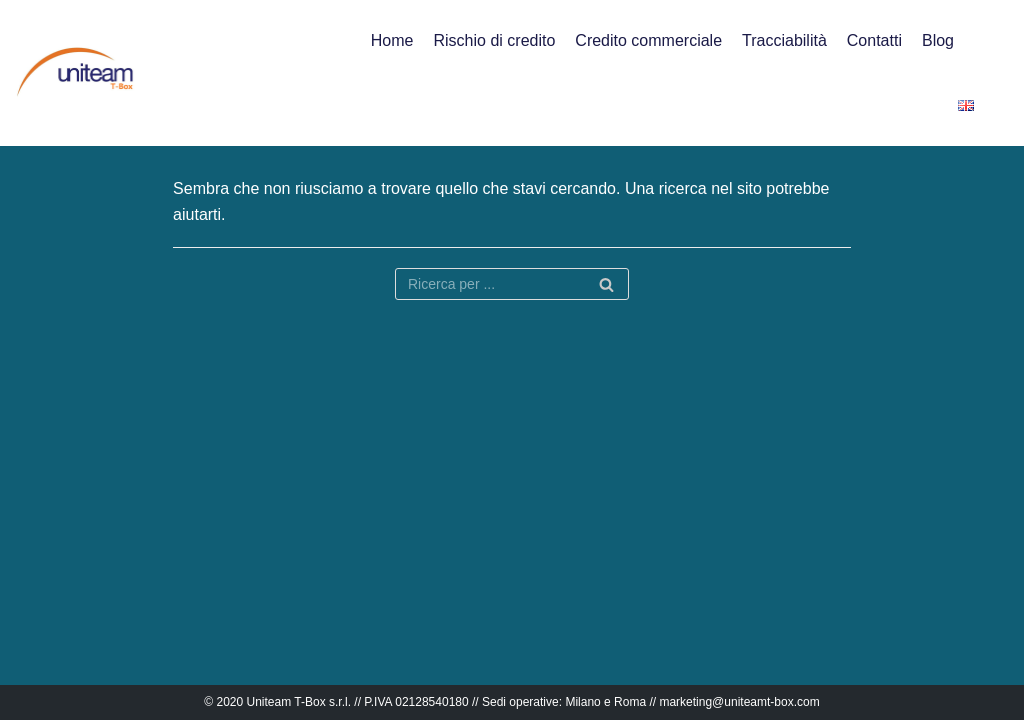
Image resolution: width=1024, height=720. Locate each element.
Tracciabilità (784, 40)
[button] (991, 73)
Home (392, 40)
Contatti (874, 40)
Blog (938, 40)
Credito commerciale (648, 40)
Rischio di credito (495, 40)
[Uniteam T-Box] (75, 72)
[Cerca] (606, 284)
